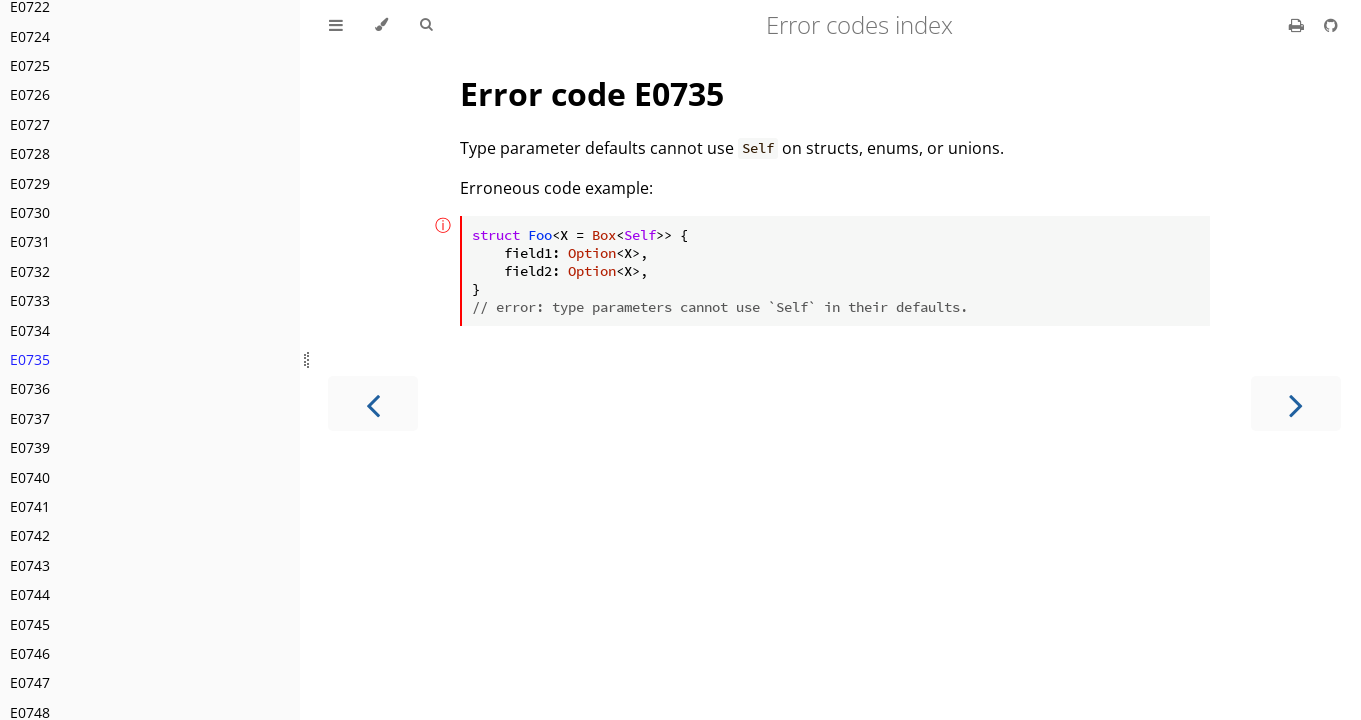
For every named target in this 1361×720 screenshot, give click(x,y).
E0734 (30, 330)
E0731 (30, 241)
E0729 (30, 183)
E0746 (30, 653)
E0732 (30, 271)
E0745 (30, 624)
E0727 (30, 124)
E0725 (30, 65)
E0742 (30, 535)
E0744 (30, 594)
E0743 (30, 565)
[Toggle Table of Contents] (336, 25)
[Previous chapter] (373, 403)
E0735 (30, 359)
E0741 (30, 506)
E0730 (30, 212)
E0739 (30, 447)
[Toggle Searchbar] (426, 25)
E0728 (30, 153)
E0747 (30, 682)
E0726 (30, 94)
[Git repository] (1331, 25)
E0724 (30, 36)
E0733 (30, 300)
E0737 (30, 418)
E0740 (30, 477)
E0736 (30, 388)
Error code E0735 (592, 93)
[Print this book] (1298, 25)
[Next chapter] (1296, 403)
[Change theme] (381, 25)
